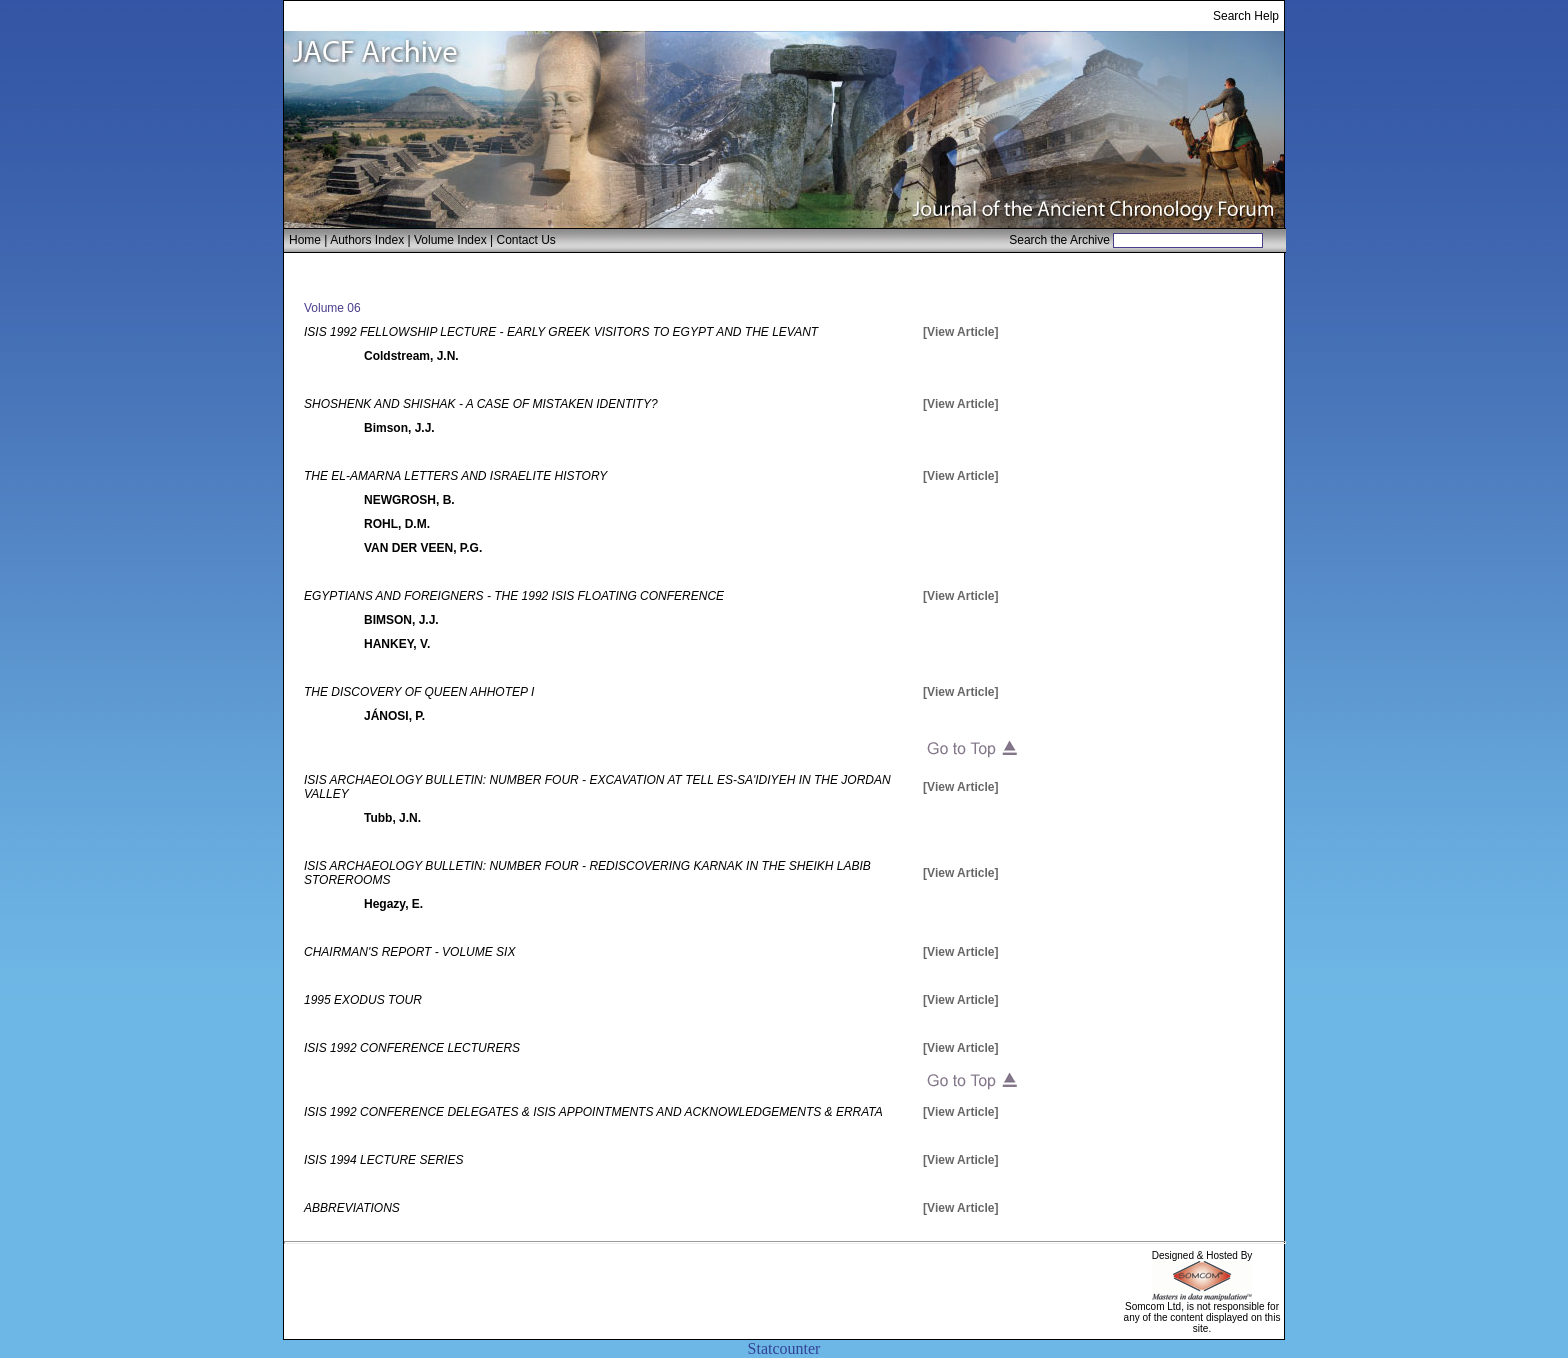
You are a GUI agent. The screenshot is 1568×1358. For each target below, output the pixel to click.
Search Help (1246, 16)
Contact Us (526, 240)
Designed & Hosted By (1202, 1255)
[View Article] (960, 332)
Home (305, 240)
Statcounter (784, 1348)
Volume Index (450, 240)
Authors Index (367, 240)
